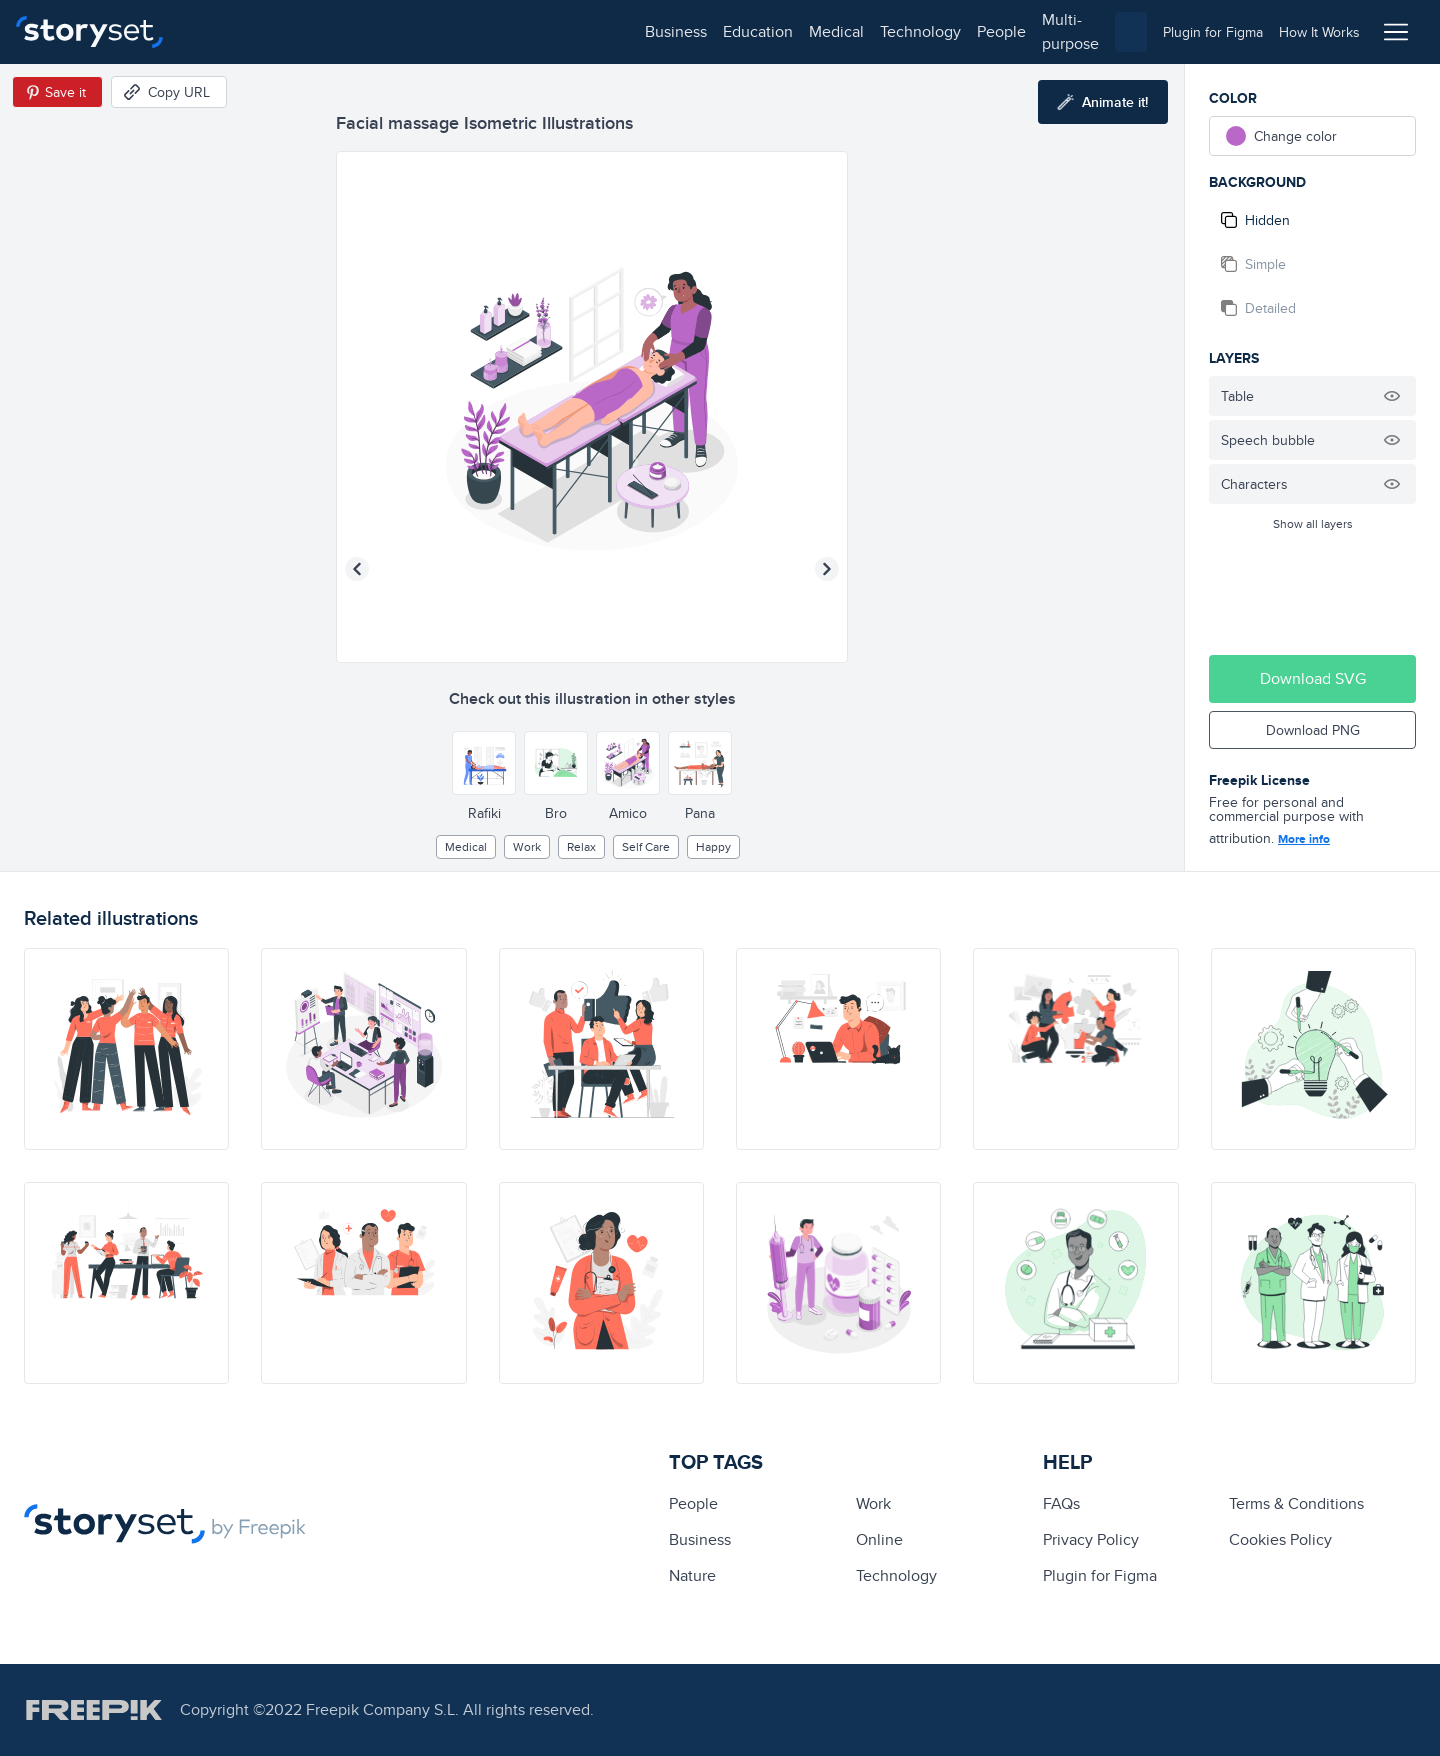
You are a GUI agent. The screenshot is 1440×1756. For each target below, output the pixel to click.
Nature (692, 1575)
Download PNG (1313, 730)
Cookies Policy (1280, 1539)
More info (1304, 839)
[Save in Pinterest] (57, 92)
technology (470, 31)
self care (646, 846)
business (226, 31)
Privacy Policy (1091, 1539)
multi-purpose (640, 31)
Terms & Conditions (1296, 1503)
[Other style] (484, 763)
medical (386, 31)
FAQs (1061, 1503)
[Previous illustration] (357, 569)
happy (713, 846)
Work (527, 846)
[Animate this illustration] (1103, 102)
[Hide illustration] (1392, 396)
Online (879, 1539)
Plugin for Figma (1100, 1575)
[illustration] (126, 1049)
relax (581, 846)
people (551, 31)
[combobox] (926, 32)
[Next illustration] (827, 569)
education (308, 31)
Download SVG (1313, 678)
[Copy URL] (169, 92)
